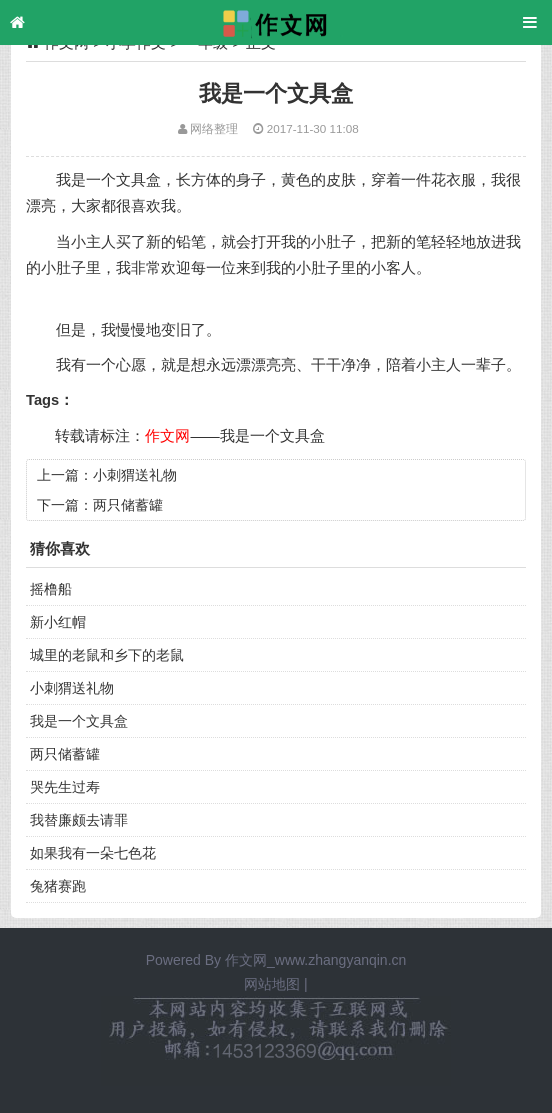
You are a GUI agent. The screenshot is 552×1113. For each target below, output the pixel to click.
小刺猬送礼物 (135, 475)
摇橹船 (51, 589)
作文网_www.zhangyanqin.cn (315, 960)
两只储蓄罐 (128, 505)
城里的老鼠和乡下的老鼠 (107, 655)
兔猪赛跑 (58, 886)
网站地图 (272, 984)
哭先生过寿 (65, 787)
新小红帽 (58, 622)
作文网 (167, 436)
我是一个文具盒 (272, 436)
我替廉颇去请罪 (79, 820)
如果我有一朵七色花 (93, 853)
